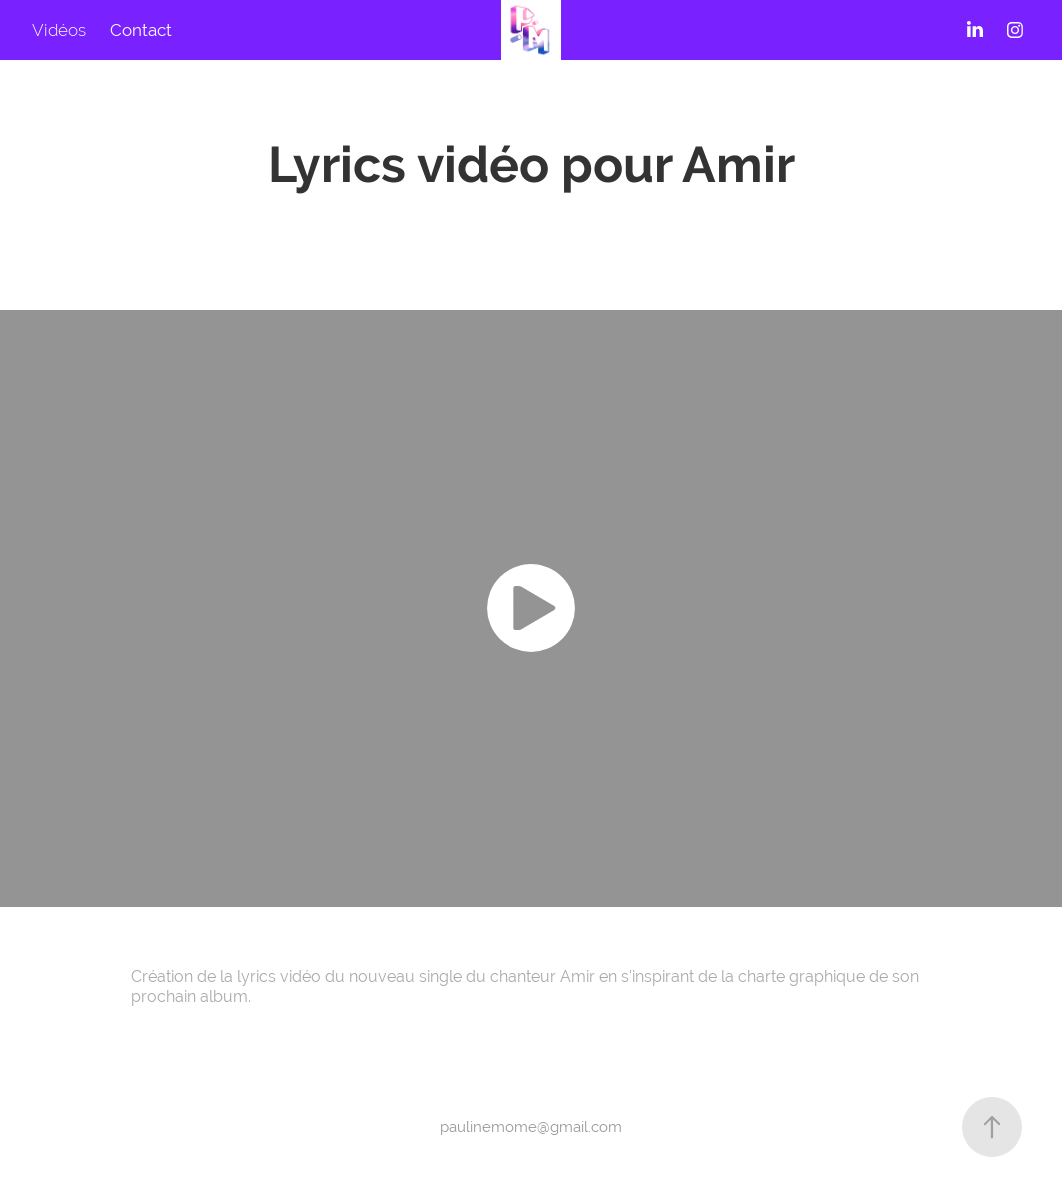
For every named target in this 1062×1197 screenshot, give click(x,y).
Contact (141, 30)
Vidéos (59, 30)
